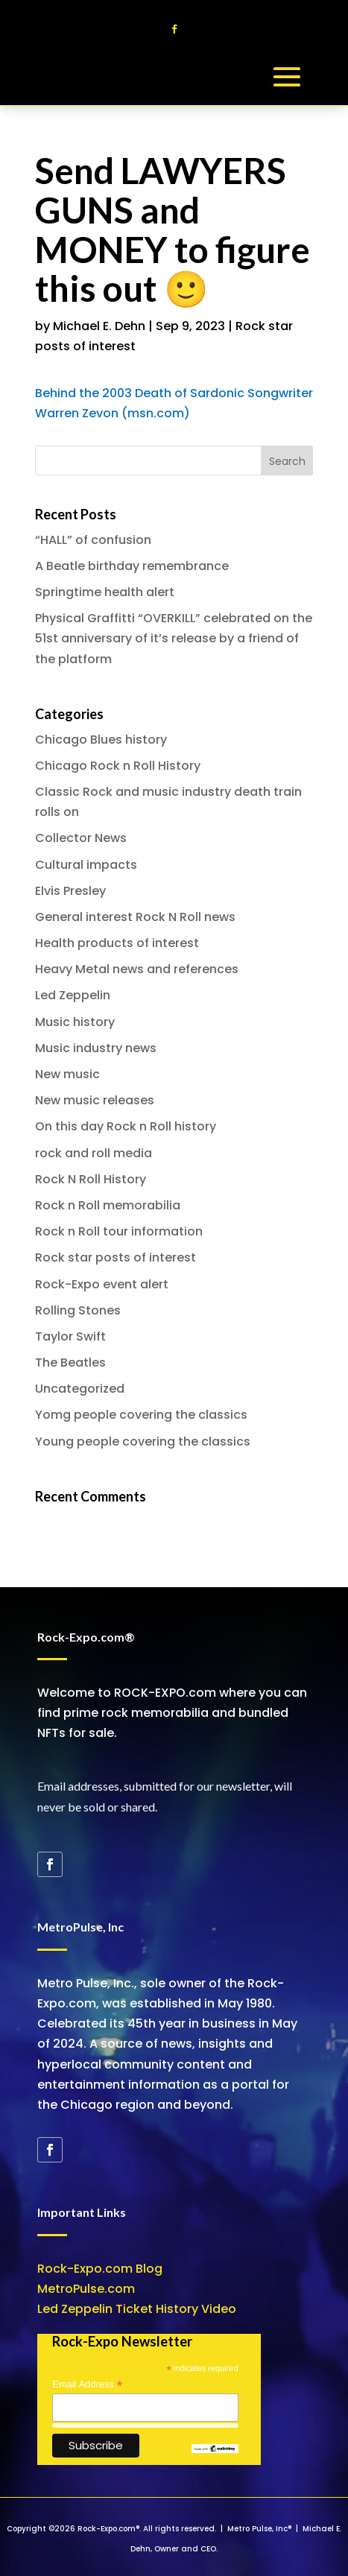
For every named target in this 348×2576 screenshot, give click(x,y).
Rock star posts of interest (115, 1257)
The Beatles (70, 1362)
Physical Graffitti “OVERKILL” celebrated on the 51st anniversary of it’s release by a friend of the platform (173, 638)
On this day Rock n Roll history (125, 1126)
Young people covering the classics (142, 1441)
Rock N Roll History (90, 1179)
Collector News (81, 837)
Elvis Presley (70, 890)
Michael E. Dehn (99, 326)
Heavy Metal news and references (136, 969)
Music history (75, 1022)
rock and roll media (93, 1153)
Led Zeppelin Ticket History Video (136, 2308)
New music (67, 1074)
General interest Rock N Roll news (135, 916)
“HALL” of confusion (93, 539)
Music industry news (95, 1048)
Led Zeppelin (72, 995)
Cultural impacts (86, 864)
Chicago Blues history (101, 739)
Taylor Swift (70, 1336)
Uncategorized (79, 1388)
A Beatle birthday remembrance (132, 566)
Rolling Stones (78, 1310)
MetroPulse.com (86, 2288)
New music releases (94, 1100)
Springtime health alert (104, 592)
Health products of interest (117, 943)
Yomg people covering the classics (141, 1414)
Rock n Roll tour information (119, 1231)
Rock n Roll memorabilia (107, 1205)
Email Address (87, 2384)
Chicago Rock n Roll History (117, 765)
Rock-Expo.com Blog (99, 2268)
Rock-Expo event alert (101, 1284)
